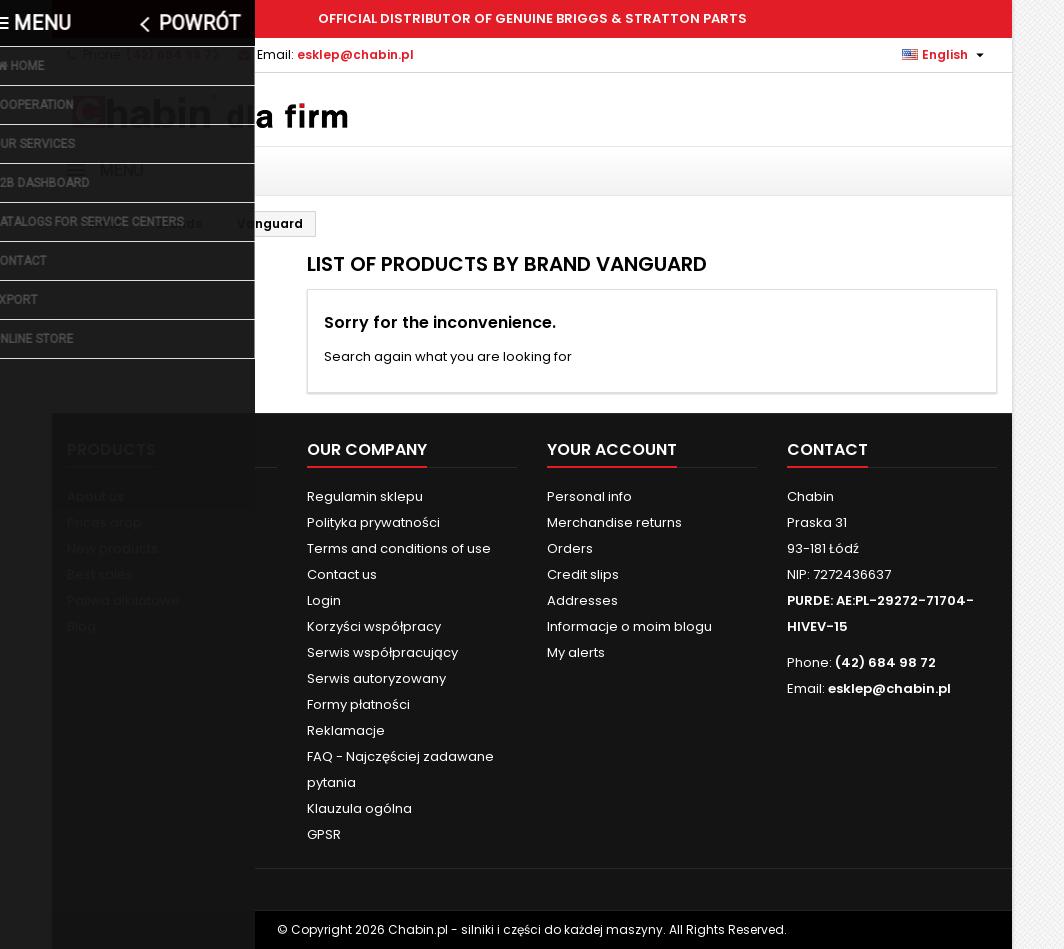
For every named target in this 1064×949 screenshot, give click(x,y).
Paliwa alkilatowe (123, 600)
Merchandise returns (614, 522)
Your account (612, 449)
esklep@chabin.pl (355, 54)
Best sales (100, 574)
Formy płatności (358, 704)
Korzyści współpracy (374, 626)
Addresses (582, 600)
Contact (827, 449)
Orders (570, 548)
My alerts (576, 652)
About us (95, 496)
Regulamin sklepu (365, 496)
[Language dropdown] (945, 55)
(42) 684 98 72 (172, 54)
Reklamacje (346, 730)
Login (324, 600)
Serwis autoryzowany (376, 678)
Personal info (589, 496)
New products (112, 548)
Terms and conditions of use (399, 548)
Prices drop (104, 522)
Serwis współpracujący (382, 652)
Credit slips (583, 574)
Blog (81, 626)
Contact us (342, 574)
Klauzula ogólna (359, 808)
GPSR (324, 834)
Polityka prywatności (373, 522)
